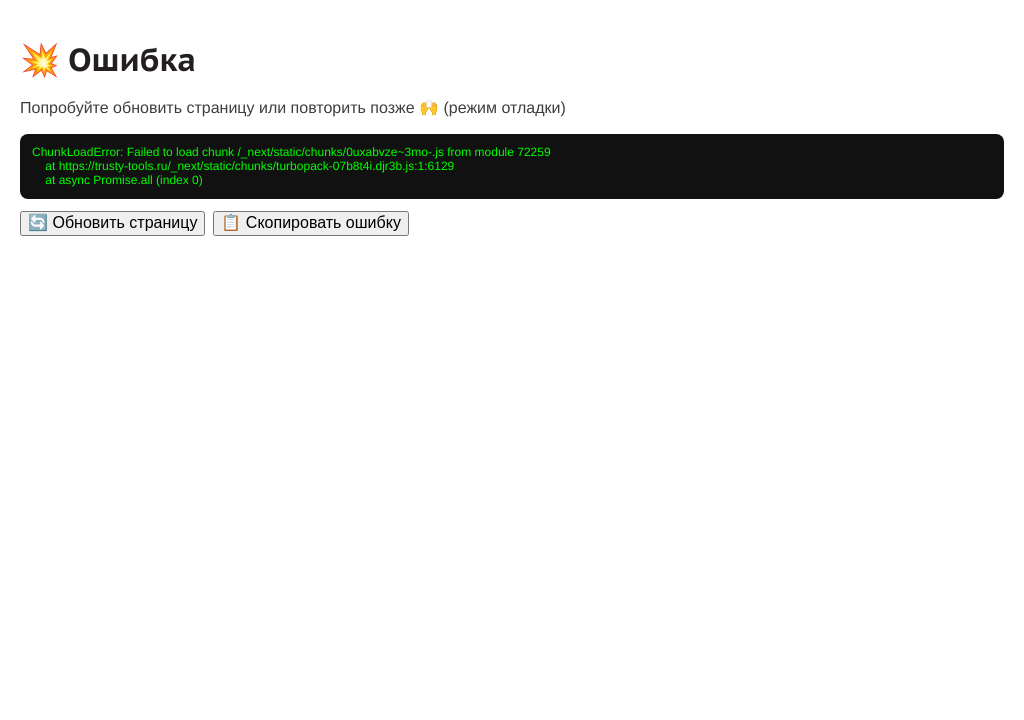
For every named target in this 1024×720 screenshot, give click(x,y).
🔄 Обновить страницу (112, 222)
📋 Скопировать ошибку (310, 222)
